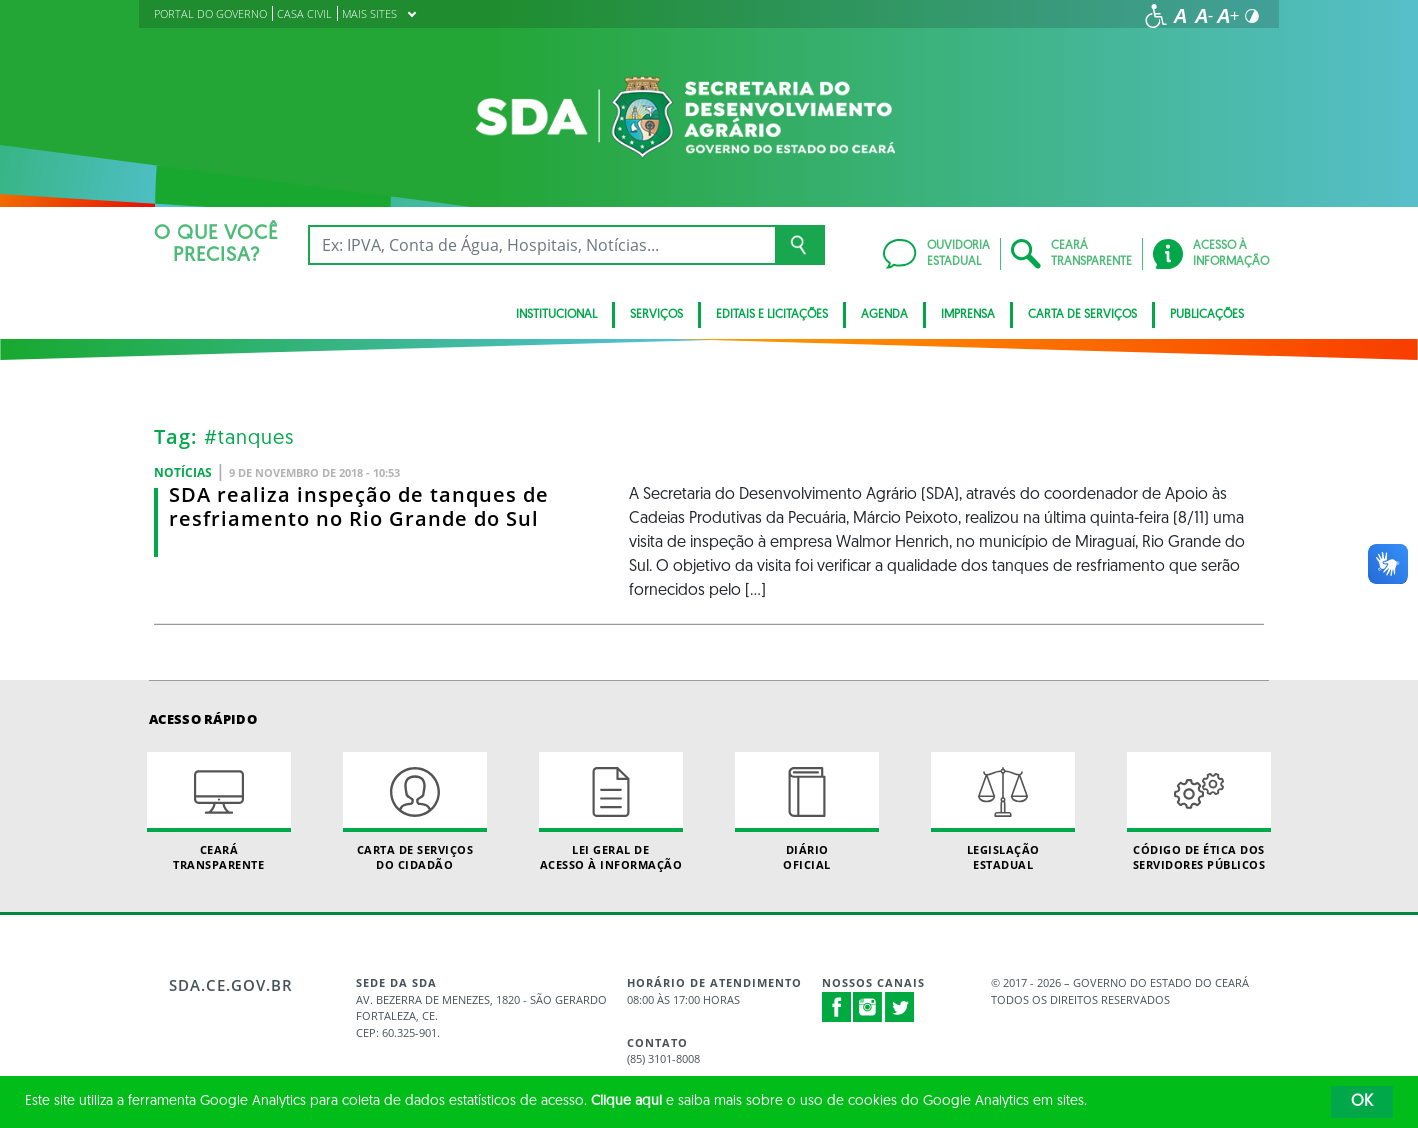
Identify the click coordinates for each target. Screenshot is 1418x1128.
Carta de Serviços (1082, 315)
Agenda (884, 315)
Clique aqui (626, 1101)
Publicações (1207, 315)
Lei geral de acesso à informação (611, 812)
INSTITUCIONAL (556, 315)
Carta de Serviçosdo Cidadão (415, 812)
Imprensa (968, 315)
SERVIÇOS (656, 315)
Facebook (837, 1007)
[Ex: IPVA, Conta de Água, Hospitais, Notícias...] (541, 245)
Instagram (868, 1007)
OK (1362, 1102)
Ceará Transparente (219, 812)
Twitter (900, 1007)
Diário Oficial (807, 812)
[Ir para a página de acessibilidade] (1156, 16)
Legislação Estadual (1003, 812)
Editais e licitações (772, 315)
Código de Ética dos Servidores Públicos (1199, 812)
